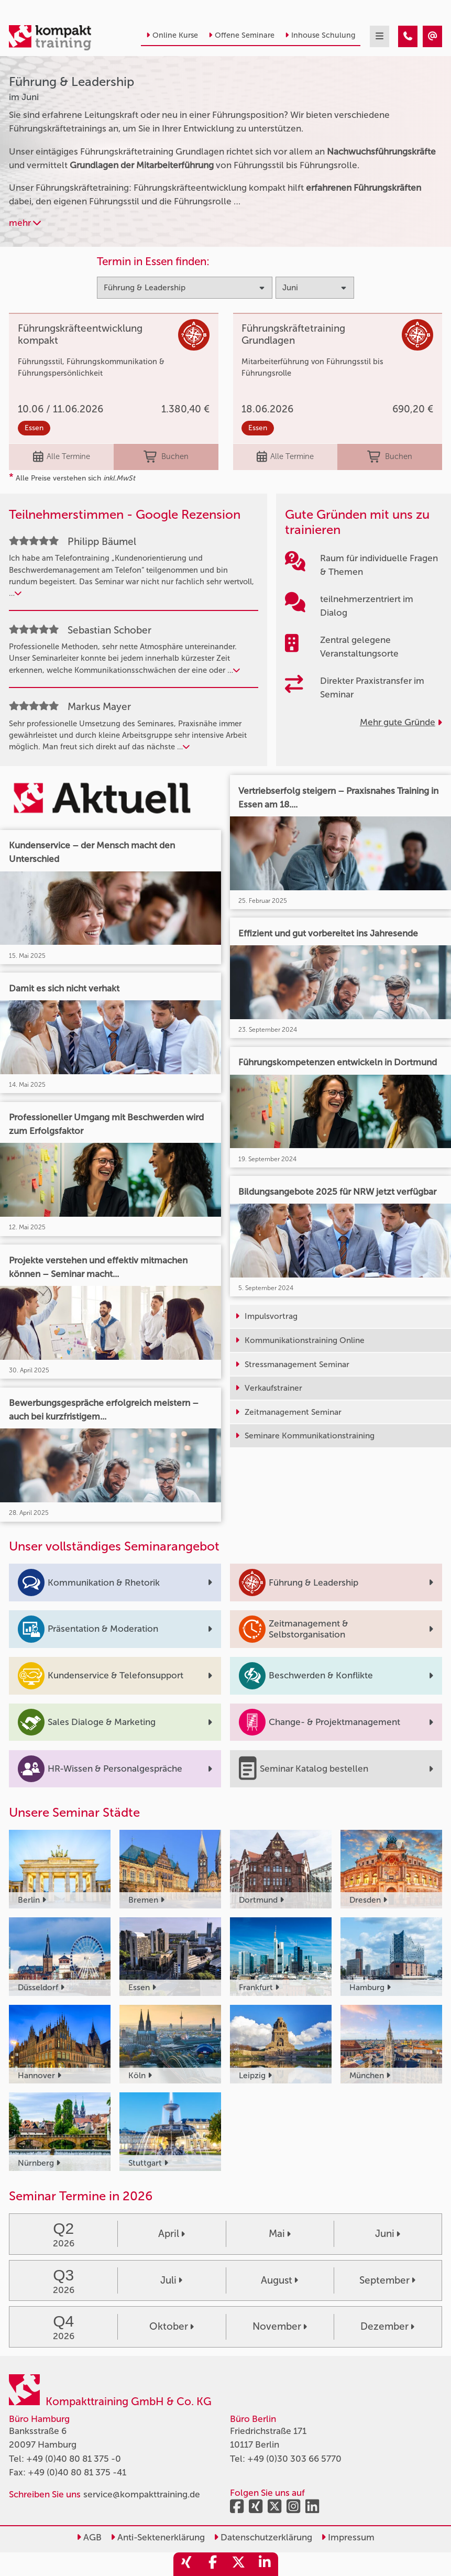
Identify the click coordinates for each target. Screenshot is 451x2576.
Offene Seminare (241, 35)
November (279, 2326)
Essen (34, 427)
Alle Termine (61, 457)
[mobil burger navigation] (379, 36)
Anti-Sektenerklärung (158, 2537)
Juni (387, 2234)
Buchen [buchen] (166, 457)
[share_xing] (186, 2564)
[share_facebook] (213, 2564)
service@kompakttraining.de (141, 2494)
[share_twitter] (239, 2564)
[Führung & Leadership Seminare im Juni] (407, 36)
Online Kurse (172, 35)
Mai (280, 2234)
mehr (25, 222)
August (279, 2280)
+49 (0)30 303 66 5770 (294, 2458)
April (171, 2234)
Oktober (171, 2326)
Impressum (348, 2537)
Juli (171, 2280)
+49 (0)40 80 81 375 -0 (73, 2458)
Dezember (387, 2326)
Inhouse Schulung (320, 35)
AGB (89, 2537)
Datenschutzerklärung (263, 2537)
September (387, 2280)
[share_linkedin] (265, 2564)
